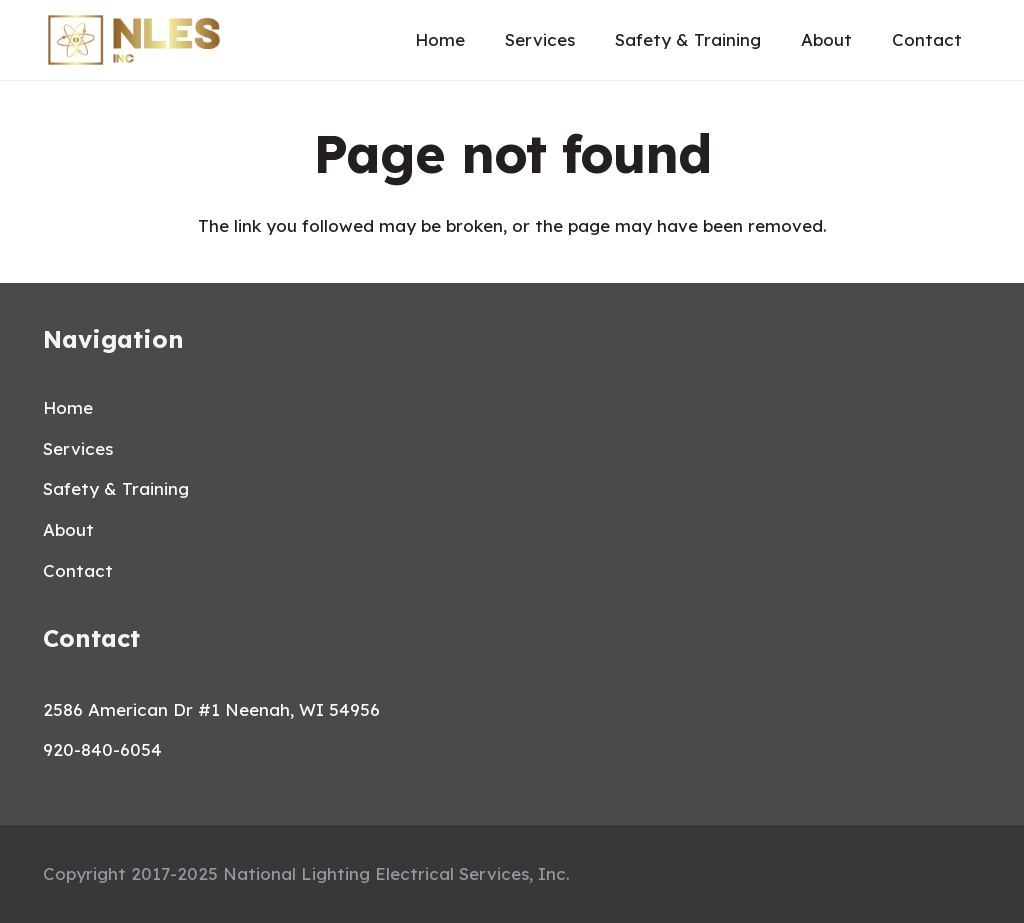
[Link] (134, 40)
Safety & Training (116, 488)
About (68, 529)
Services (78, 448)
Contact (78, 570)
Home (68, 407)
